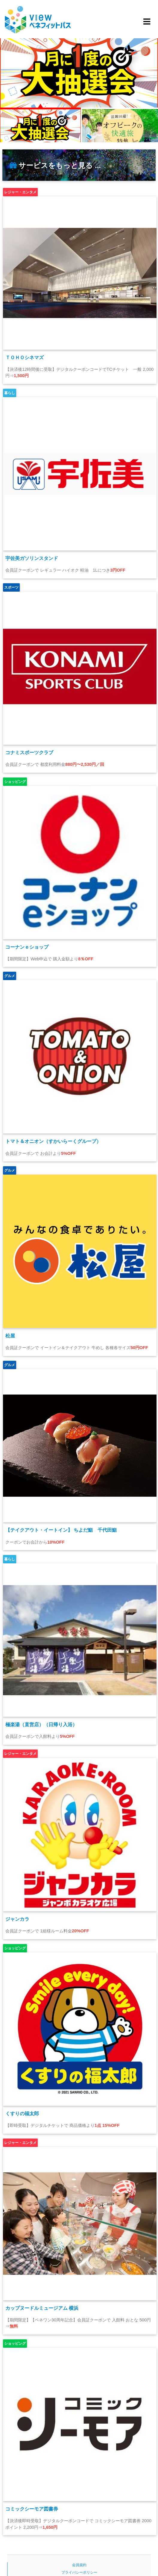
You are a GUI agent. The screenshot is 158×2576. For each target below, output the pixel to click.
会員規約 (79, 2565)
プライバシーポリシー (79, 2572)
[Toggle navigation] (146, 21)
